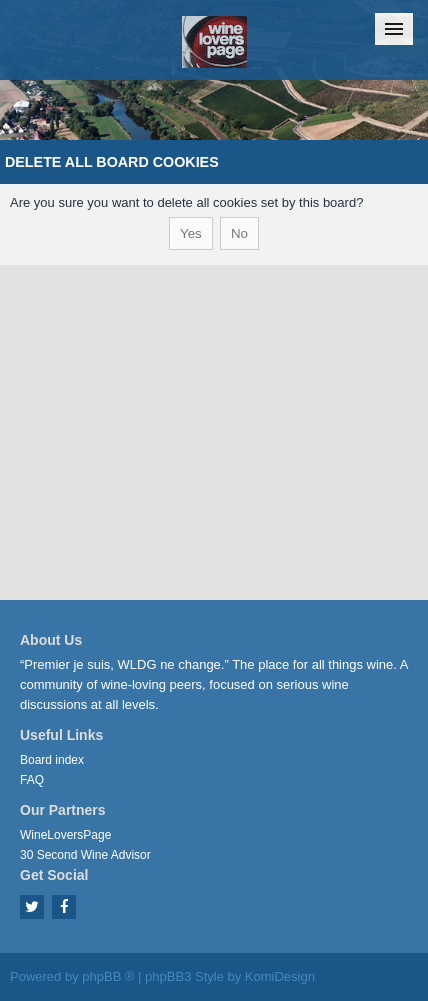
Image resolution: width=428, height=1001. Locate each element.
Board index (52, 760)
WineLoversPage (65, 835)
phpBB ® (108, 976)
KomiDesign (280, 976)
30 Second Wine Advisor (85, 855)
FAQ (32, 780)
